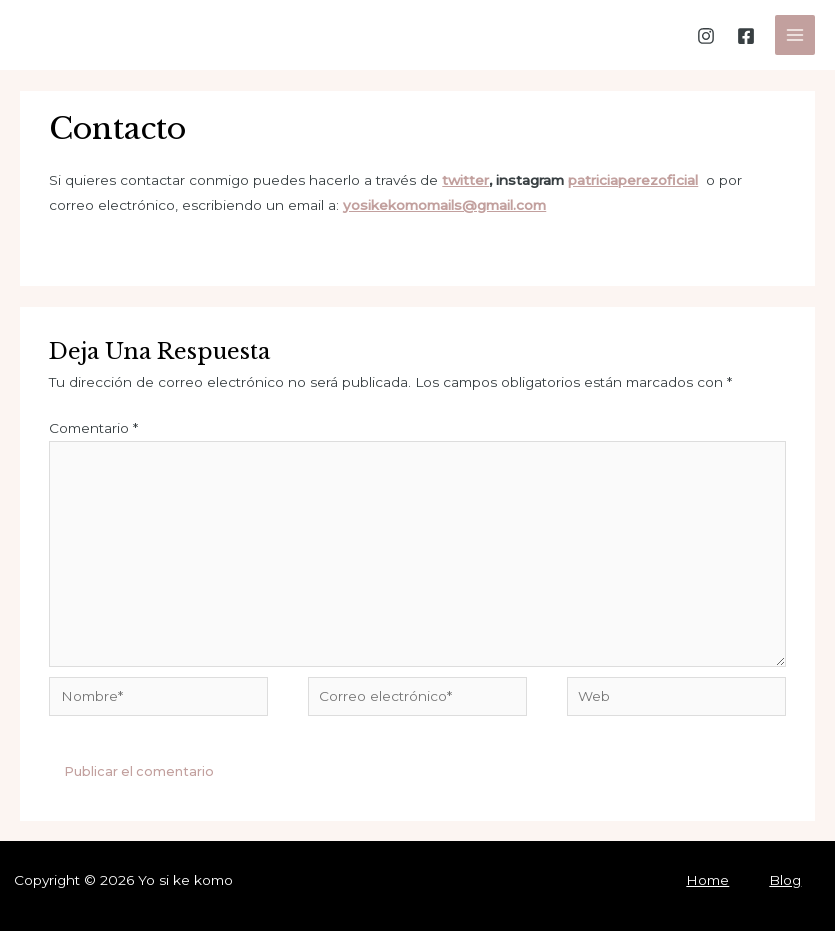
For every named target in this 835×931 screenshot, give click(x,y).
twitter (465, 180)
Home (707, 880)
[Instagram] (706, 36)
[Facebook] (746, 36)
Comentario (93, 428)
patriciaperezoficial (633, 180)
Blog (785, 880)
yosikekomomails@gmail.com (444, 205)
